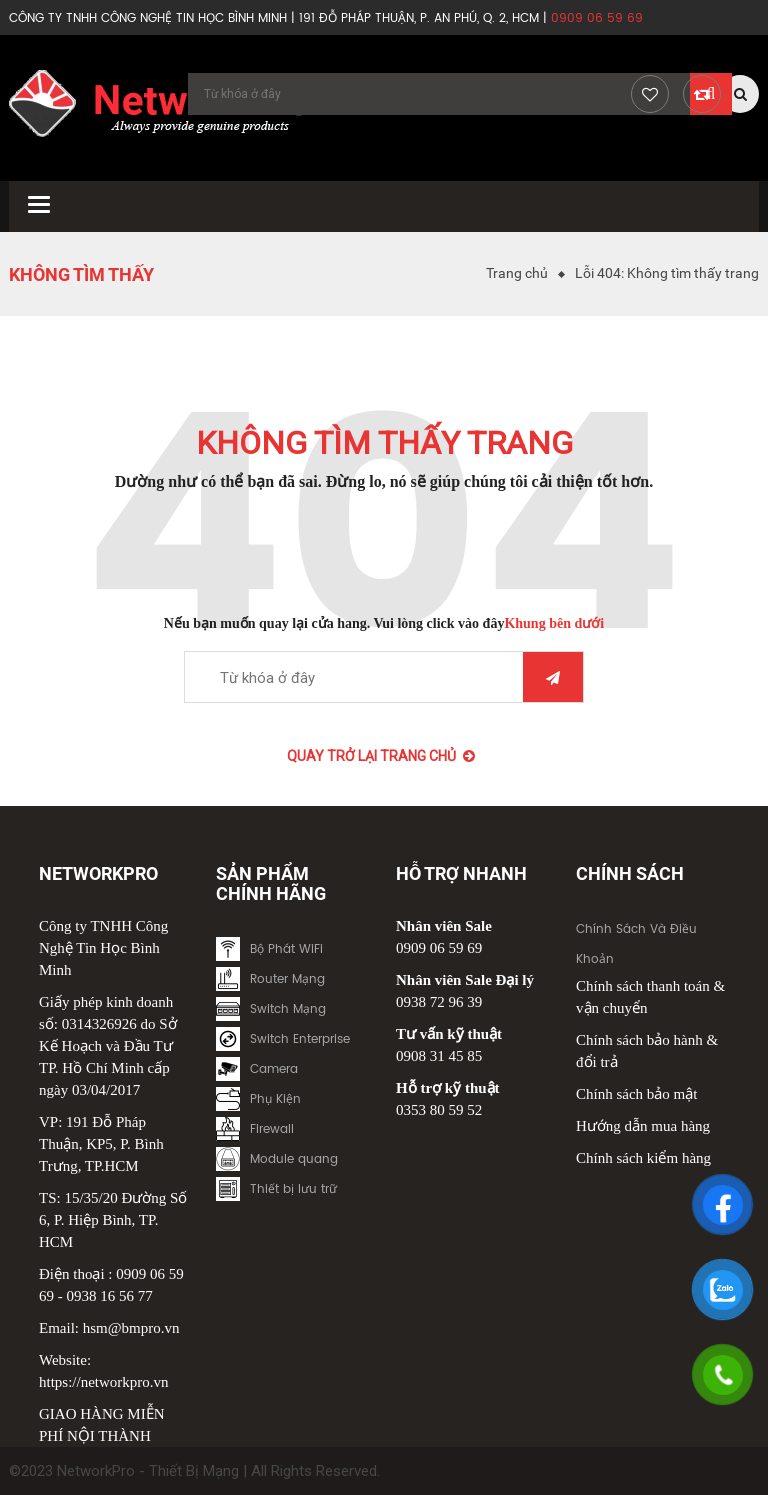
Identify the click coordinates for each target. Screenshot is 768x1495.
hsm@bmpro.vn (131, 1328)
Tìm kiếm (553, 678)
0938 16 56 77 (110, 1296)
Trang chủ (517, 273)
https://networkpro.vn (104, 1382)
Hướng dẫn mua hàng (643, 1126)
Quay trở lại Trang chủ (381, 756)
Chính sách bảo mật (636, 1094)
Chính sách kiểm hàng (643, 1158)
